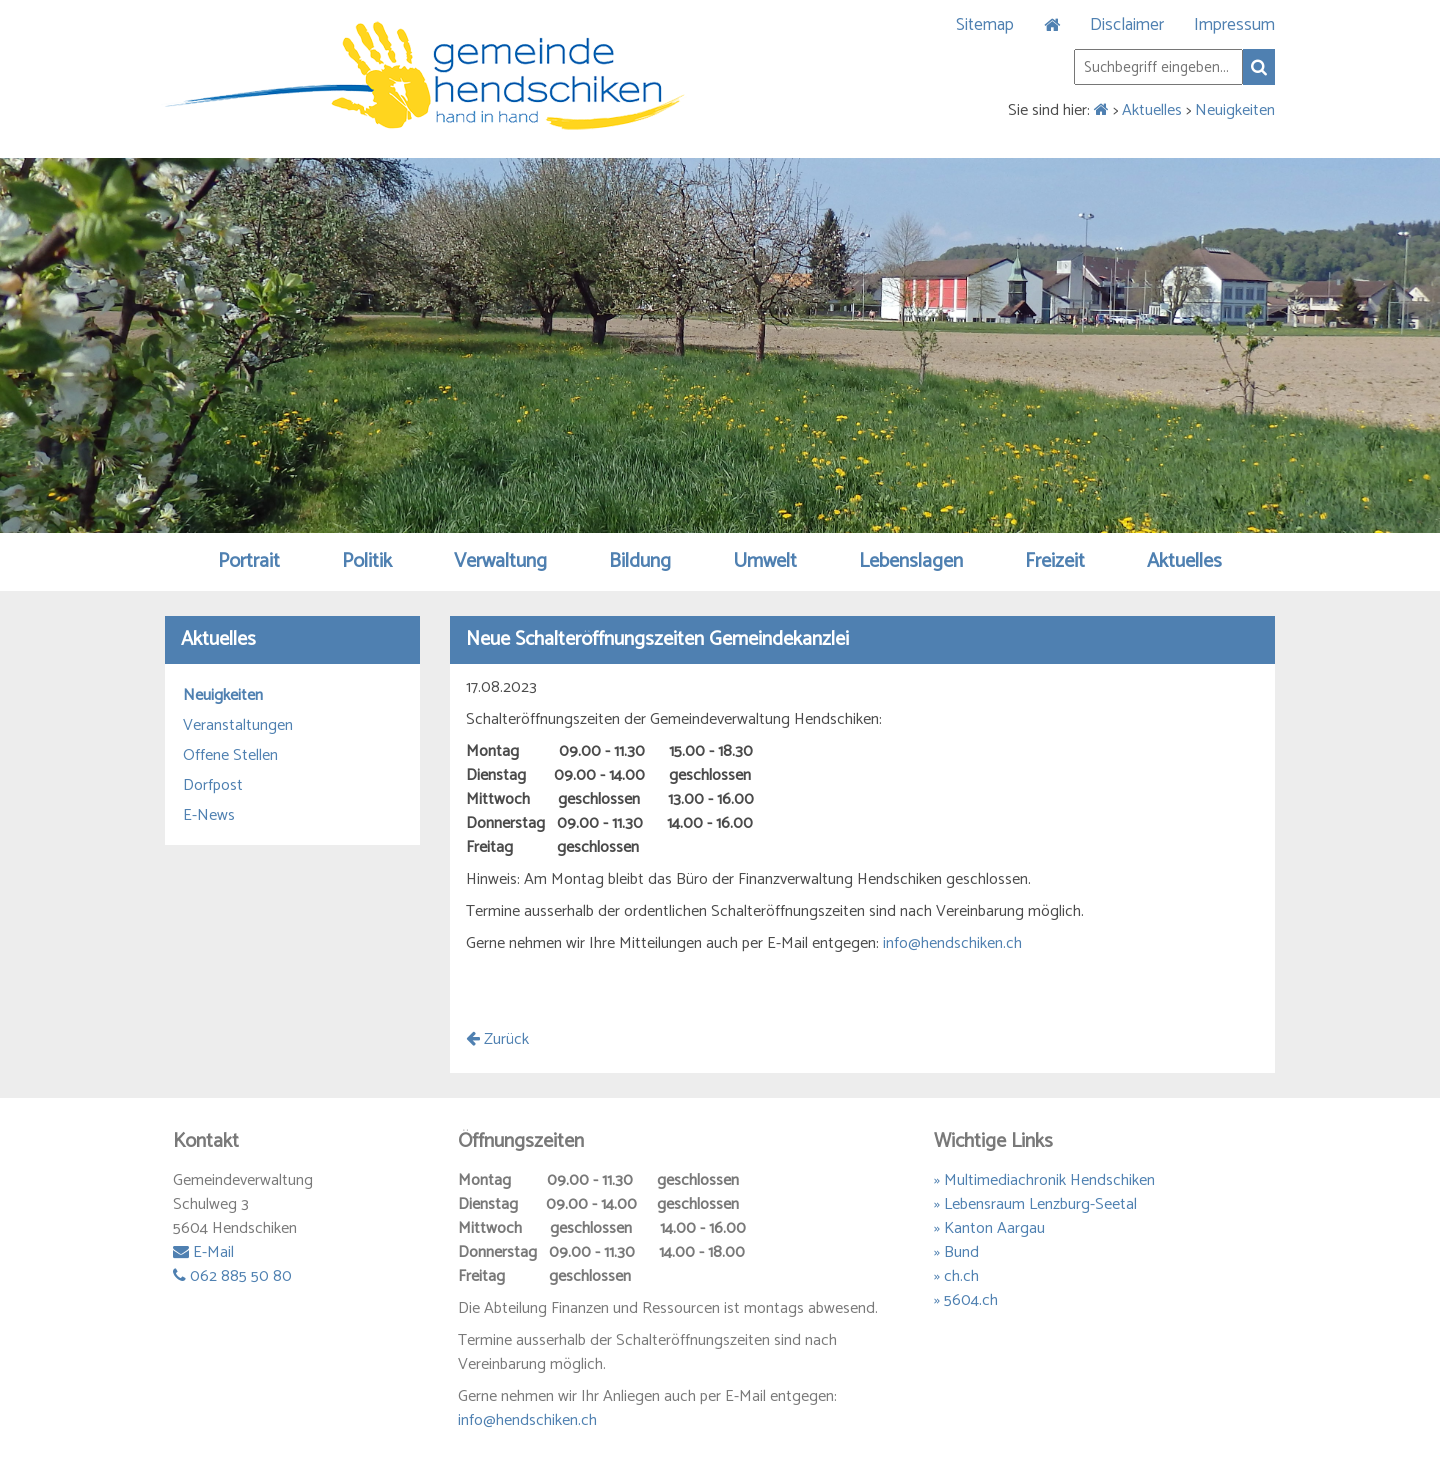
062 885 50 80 (232, 1276)
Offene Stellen (230, 756)
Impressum (1234, 25)
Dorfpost (213, 786)
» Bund (956, 1252)
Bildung (640, 561)
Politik (367, 561)
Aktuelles (1152, 110)
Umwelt (765, 561)
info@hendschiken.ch (952, 943)
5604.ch (971, 1300)
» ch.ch (956, 1276)
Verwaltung (500, 561)
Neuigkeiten (1235, 110)
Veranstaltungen (238, 726)
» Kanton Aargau (989, 1228)
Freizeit (1055, 561)
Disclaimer (1127, 25)
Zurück (497, 1039)
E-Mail (203, 1252)
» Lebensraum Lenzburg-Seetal (1035, 1204)
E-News (209, 816)
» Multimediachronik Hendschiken (1044, 1180)
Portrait (249, 561)
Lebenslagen (911, 561)
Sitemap (985, 25)
